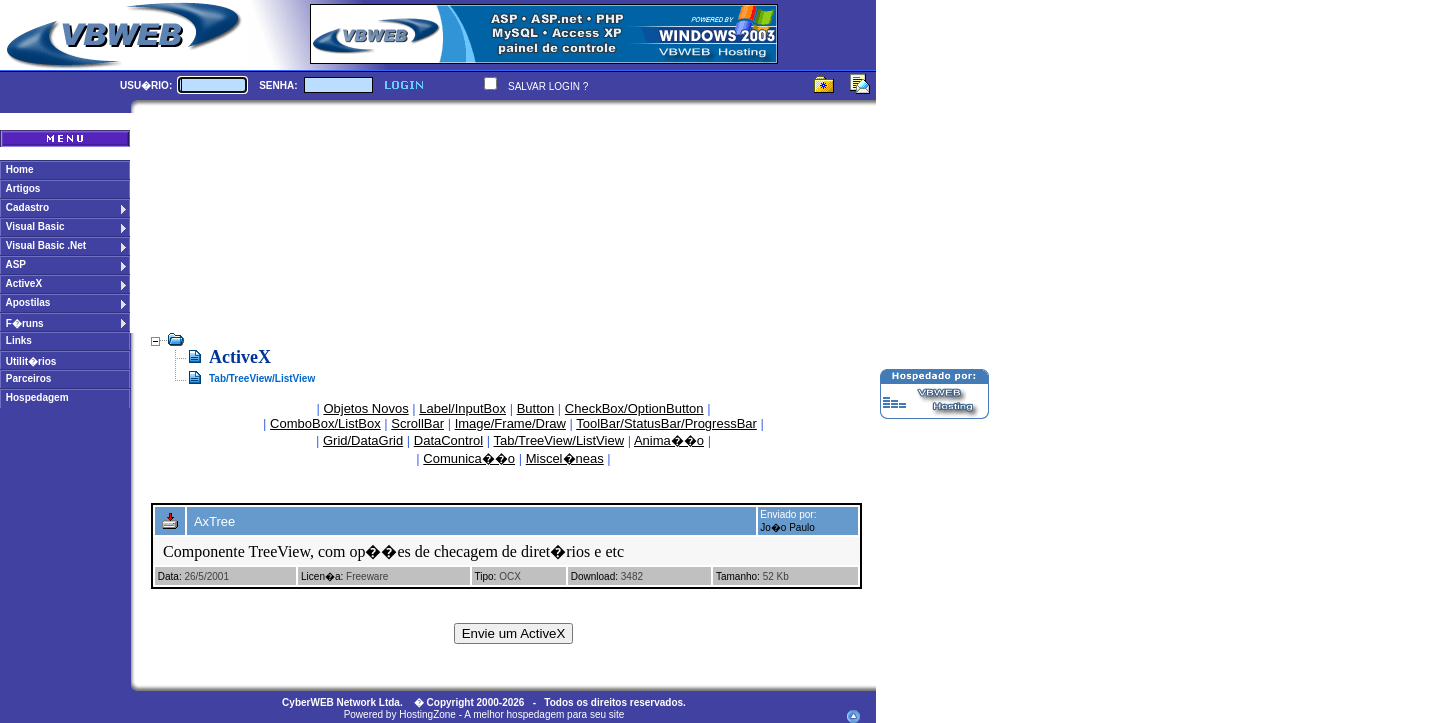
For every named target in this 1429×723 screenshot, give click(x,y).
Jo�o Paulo (787, 527)
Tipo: (486, 576)
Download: (594, 576)
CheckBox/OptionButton (634, 408)
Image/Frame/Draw (510, 423)
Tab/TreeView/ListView (559, 440)
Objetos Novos (365, 408)
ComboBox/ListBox (325, 423)
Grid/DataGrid (363, 440)
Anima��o (669, 440)
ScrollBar (417, 423)
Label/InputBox (462, 408)
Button (536, 408)
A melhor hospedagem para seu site (544, 714)
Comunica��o (469, 458)
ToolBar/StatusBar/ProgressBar (666, 423)
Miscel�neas (565, 458)
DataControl (448, 440)
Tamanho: (738, 576)
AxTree (214, 521)
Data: (170, 576)
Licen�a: (322, 576)
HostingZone (427, 714)
